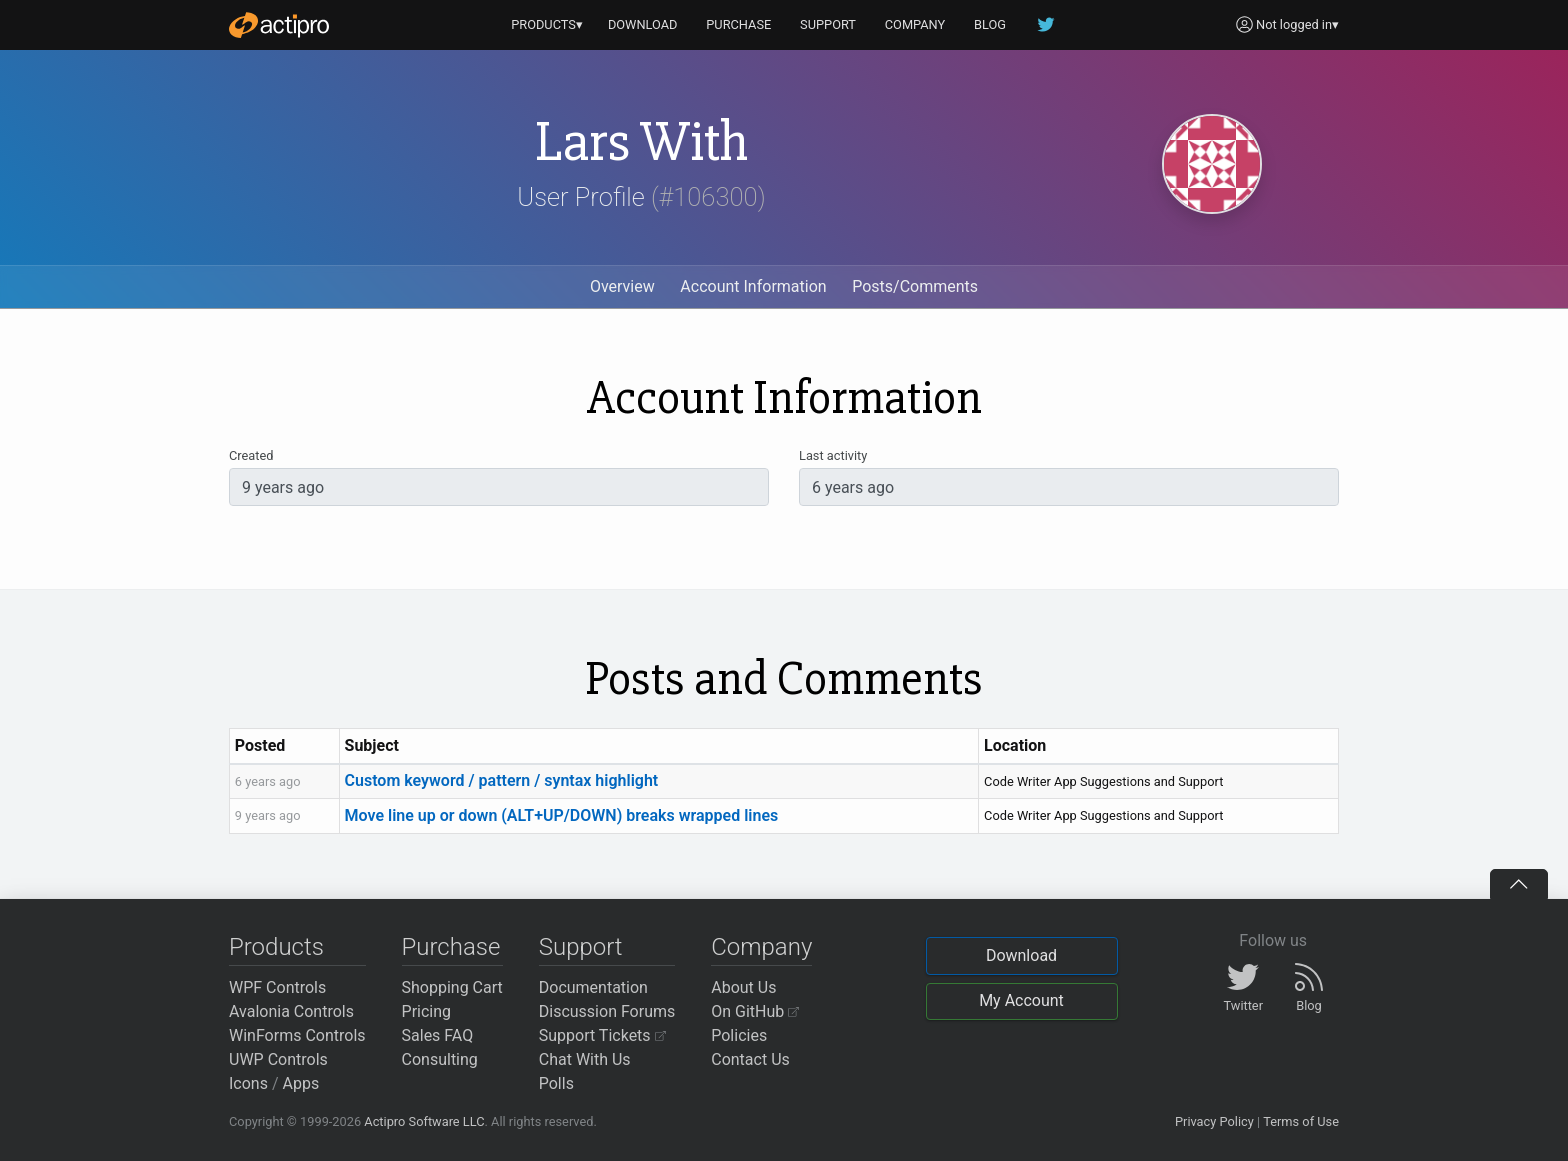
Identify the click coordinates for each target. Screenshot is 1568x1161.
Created (251, 455)
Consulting (440, 1059)
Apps (301, 1083)
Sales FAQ (438, 1035)
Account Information (753, 286)
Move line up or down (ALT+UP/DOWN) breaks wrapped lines (562, 815)
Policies (739, 1035)
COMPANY (915, 24)
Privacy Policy (1214, 1121)
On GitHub (755, 1011)
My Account (1021, 1000)
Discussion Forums (607, 1011)
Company (761, 947)
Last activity (833, 455)
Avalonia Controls (291, 1011)
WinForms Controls (297, 1035)
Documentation (593, 987)
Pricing (427, 1011)
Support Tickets (602, 1035)
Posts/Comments (915, 286)
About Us (743, 987)
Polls (556, 1083)
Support (581, 947)
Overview (622, 286)
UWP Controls (278, 1059)
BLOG (990, 24)
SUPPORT (828, 24)
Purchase (451, 947)
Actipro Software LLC (424, 1121)
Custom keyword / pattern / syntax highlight (502, 780)
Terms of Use (1301, 1121)
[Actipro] (279, 25)
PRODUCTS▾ (547, 24)
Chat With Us (585, 1059)
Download (1021, 955)
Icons (248, 1083)
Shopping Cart (452, 987)
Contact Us (750, 1059)
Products (276, 947)
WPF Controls (277, 987)
